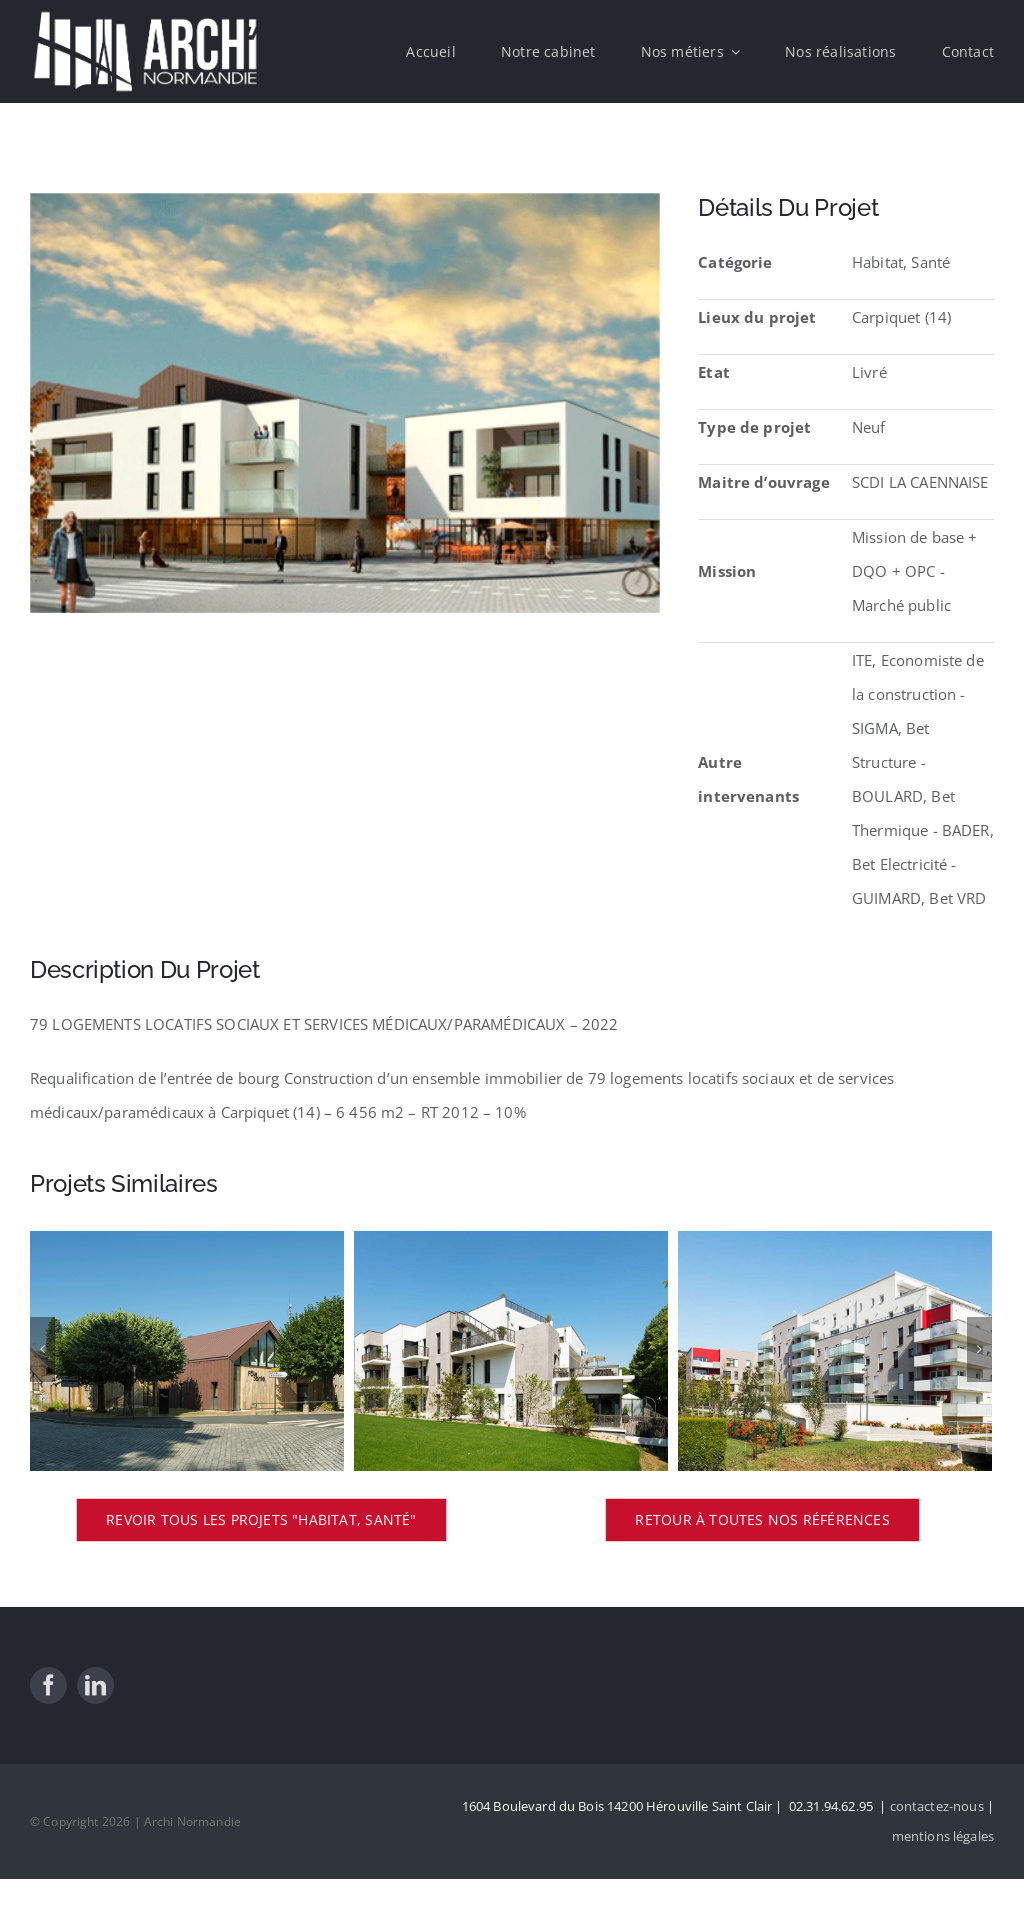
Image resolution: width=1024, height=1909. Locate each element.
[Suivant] (979, 1349)
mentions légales (943, 1836)
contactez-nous (937, 1806)
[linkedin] (95, 1685)
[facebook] (48, 1685)
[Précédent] (42, 1349)
